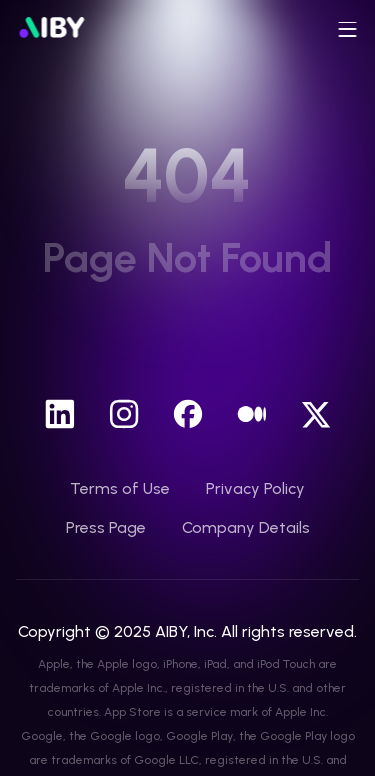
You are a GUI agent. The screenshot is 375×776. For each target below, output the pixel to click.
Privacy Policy (255, 488)
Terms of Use (120, 488)
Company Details (246, 527)
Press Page (106, 527)
